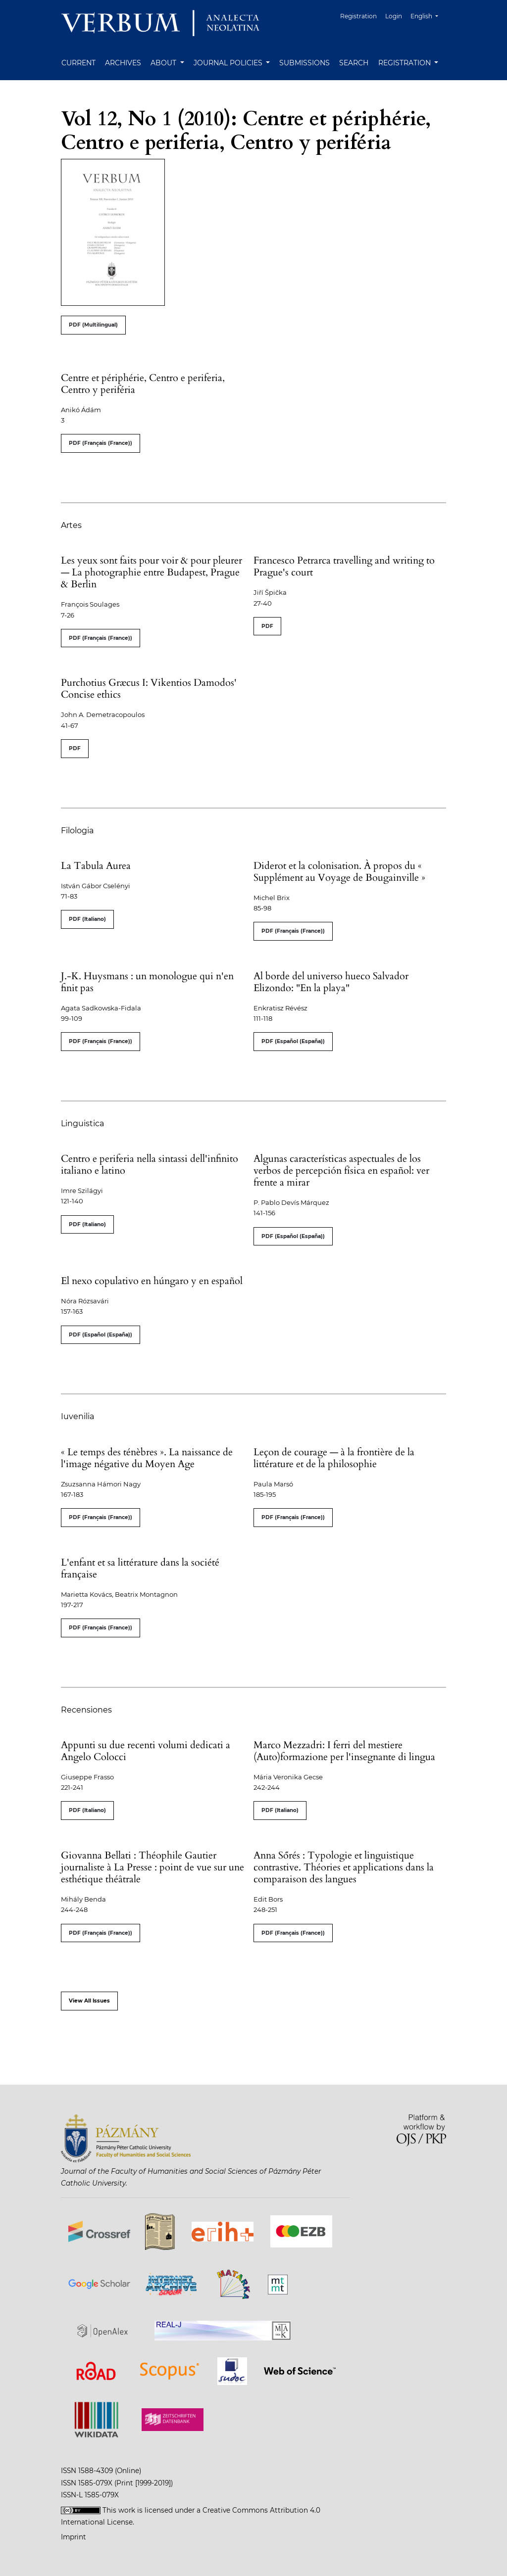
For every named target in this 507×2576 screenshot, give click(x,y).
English (428, 15)
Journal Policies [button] (229, 62)
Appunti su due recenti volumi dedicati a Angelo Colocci (145, 1751)
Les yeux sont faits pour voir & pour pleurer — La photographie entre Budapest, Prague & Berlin (151, 572)
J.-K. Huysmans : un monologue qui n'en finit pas (147, 982)
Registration (358, 16)
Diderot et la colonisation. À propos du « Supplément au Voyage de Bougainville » (339, 871)
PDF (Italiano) (87, 919)
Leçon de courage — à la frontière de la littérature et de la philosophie (334, 1458)
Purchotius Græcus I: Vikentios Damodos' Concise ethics (149, 688)
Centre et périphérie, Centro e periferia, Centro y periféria (143, 383)
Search (353, 62)
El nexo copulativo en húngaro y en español (152, 1281)
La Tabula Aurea (96, 865)
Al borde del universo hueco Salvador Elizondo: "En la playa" (331, 982)
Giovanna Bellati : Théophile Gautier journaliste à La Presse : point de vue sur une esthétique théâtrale (152, 1867)
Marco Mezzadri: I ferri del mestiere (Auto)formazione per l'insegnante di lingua (344, 1751)
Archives (123, 62)
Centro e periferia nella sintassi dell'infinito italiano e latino (149, 1164)
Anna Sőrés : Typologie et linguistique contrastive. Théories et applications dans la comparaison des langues (344, 1867)
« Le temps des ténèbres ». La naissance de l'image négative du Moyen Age (147, 1458)
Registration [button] (405, 62)
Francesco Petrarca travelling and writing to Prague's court (344, 566)
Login (393, 16)
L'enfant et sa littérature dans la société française (140, 1568)
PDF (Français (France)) (100, 443)
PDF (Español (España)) (293, 1041)
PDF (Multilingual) (93, 325)
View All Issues (89, 2001)
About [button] (164, 62)
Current (78, 62)
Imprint (73, 2537)
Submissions (304, 62)
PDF (267, 626)
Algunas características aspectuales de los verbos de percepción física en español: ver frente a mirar (341, 1170)
